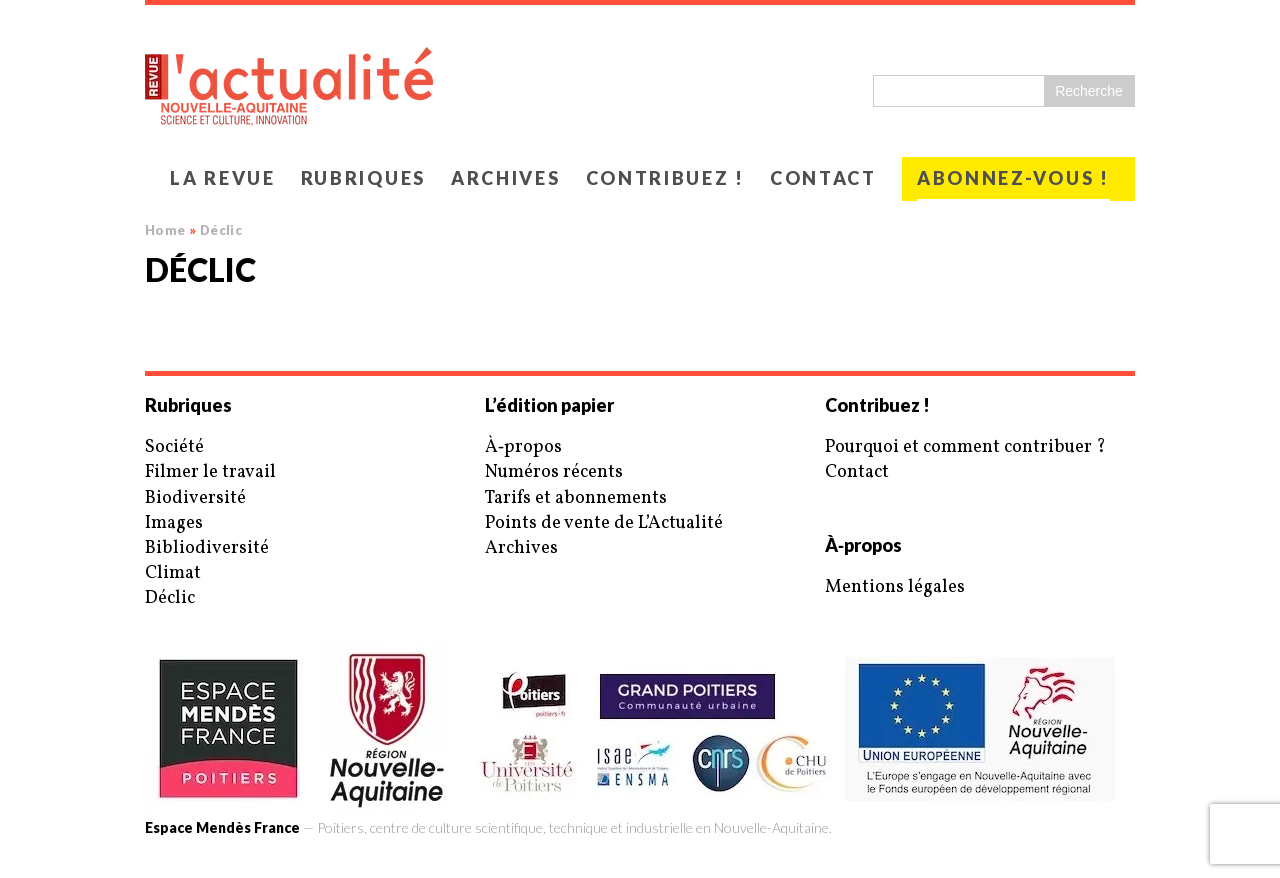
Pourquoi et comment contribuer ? (965, 447)
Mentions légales (895, 587)
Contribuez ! (665, 178)
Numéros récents (554, 472)
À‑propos (523, 447)
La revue (223, 178)
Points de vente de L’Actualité (604, 523)
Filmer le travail (210, 472)
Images (174, 523)
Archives (506, 178)
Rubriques (363, 178)
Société (174, 447)
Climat (173, 573)
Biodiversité (195, 498)
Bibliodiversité (207, 548)
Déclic (170, 598)
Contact (823, 178)
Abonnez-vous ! (1013, 178)
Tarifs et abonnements (576, 498)
